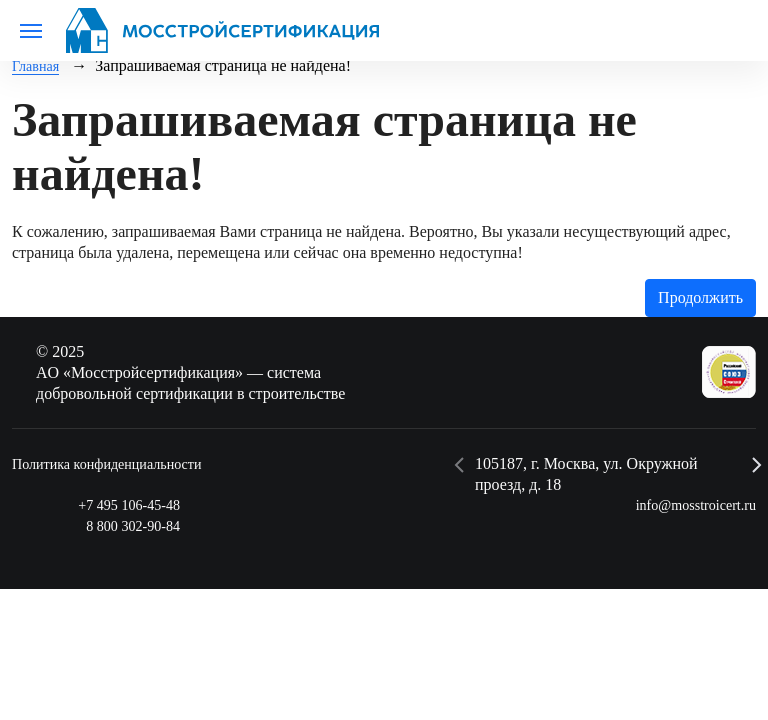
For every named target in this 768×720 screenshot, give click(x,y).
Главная (39, 65)
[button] (460, 464)
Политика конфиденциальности (120, 462)
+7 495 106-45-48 (122, 504)
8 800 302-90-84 (126, 525)
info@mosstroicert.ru (687, 504)
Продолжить (700, 296)
